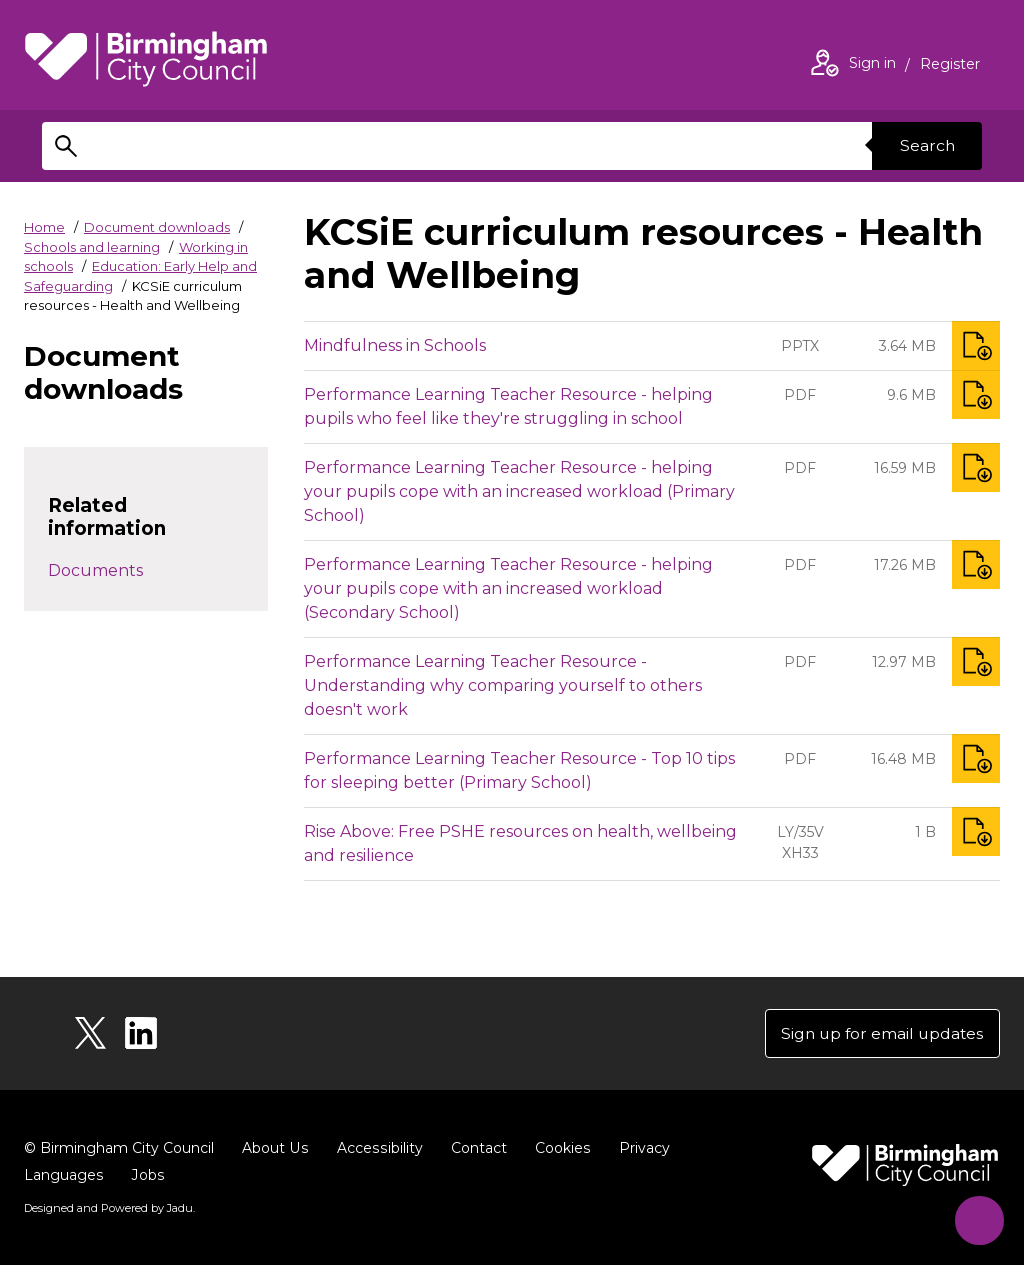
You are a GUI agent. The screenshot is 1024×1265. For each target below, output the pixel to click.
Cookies (558, 1149)
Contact (475, 1149)
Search (926, 145)
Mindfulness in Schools (395, 345)
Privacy (639, 1149)
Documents (95, 570)
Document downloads (157, 227)
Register (950, 66)
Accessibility (377, 1149)
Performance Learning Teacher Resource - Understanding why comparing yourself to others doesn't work (503, 685)
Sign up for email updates (879, 1033)
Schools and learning (92, 247)
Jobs (147, 1176)
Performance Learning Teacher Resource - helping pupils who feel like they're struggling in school (508, 406)
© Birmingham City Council (119, 1149)
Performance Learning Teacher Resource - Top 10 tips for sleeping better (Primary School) (519, 770)
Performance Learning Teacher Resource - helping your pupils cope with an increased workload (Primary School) (519, 491)
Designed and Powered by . (109, 1209)
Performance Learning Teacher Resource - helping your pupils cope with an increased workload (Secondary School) (508, 588)
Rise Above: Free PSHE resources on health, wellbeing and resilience (520, 843)
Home (44, 227)
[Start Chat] (976, 1217)
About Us (274, 1149)
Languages (63, 1176)
